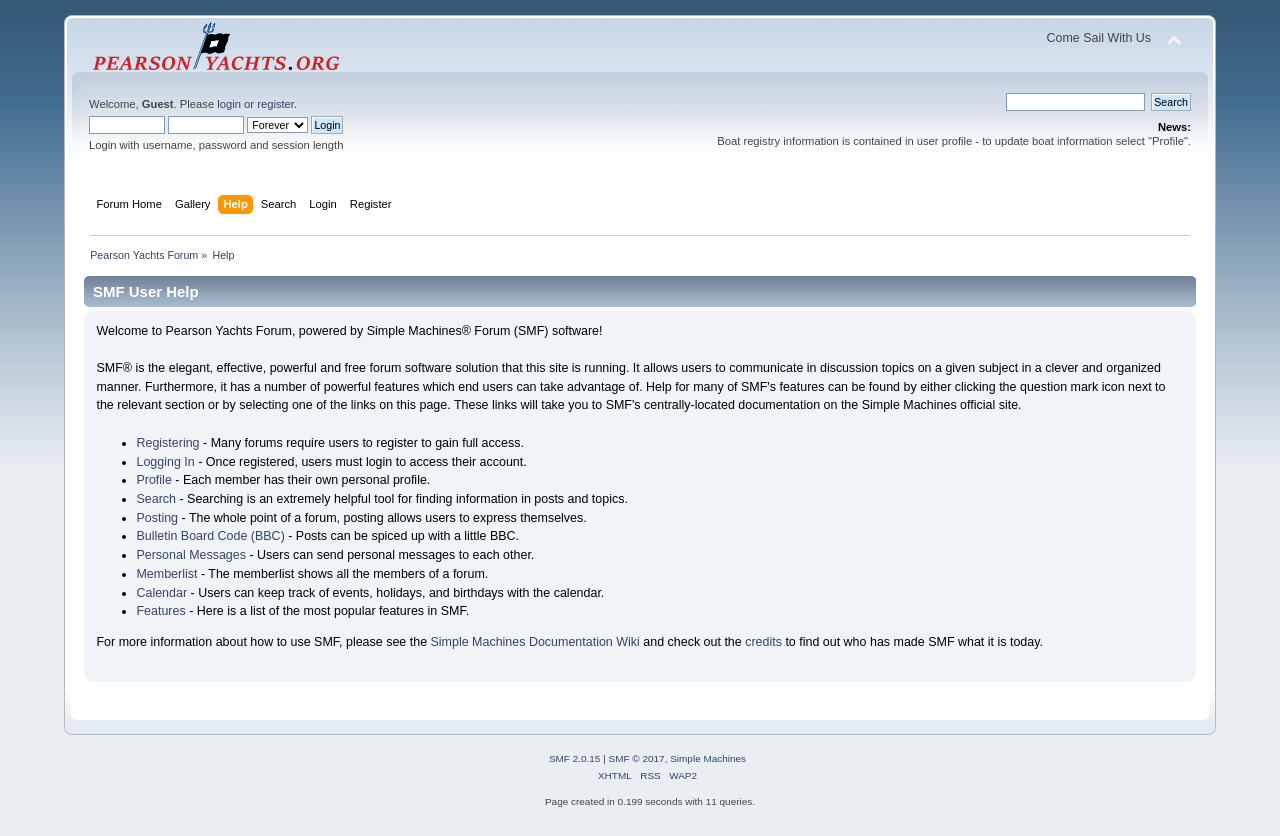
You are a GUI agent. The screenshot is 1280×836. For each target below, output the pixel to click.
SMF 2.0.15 (575, 758)
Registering (167, 443)
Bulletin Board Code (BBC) (210, 536)
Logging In (165, 462)
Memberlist (166, 574)
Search (156, 499)
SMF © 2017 (637, 758)
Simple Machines (708, 758)
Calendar (161, 593)
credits (763, 642)
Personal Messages (191, 555)
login (229, 104)
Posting (157, 518)
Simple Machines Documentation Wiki (535, 642)
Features (160, 611)
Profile (153, 480)
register (275, 104)
